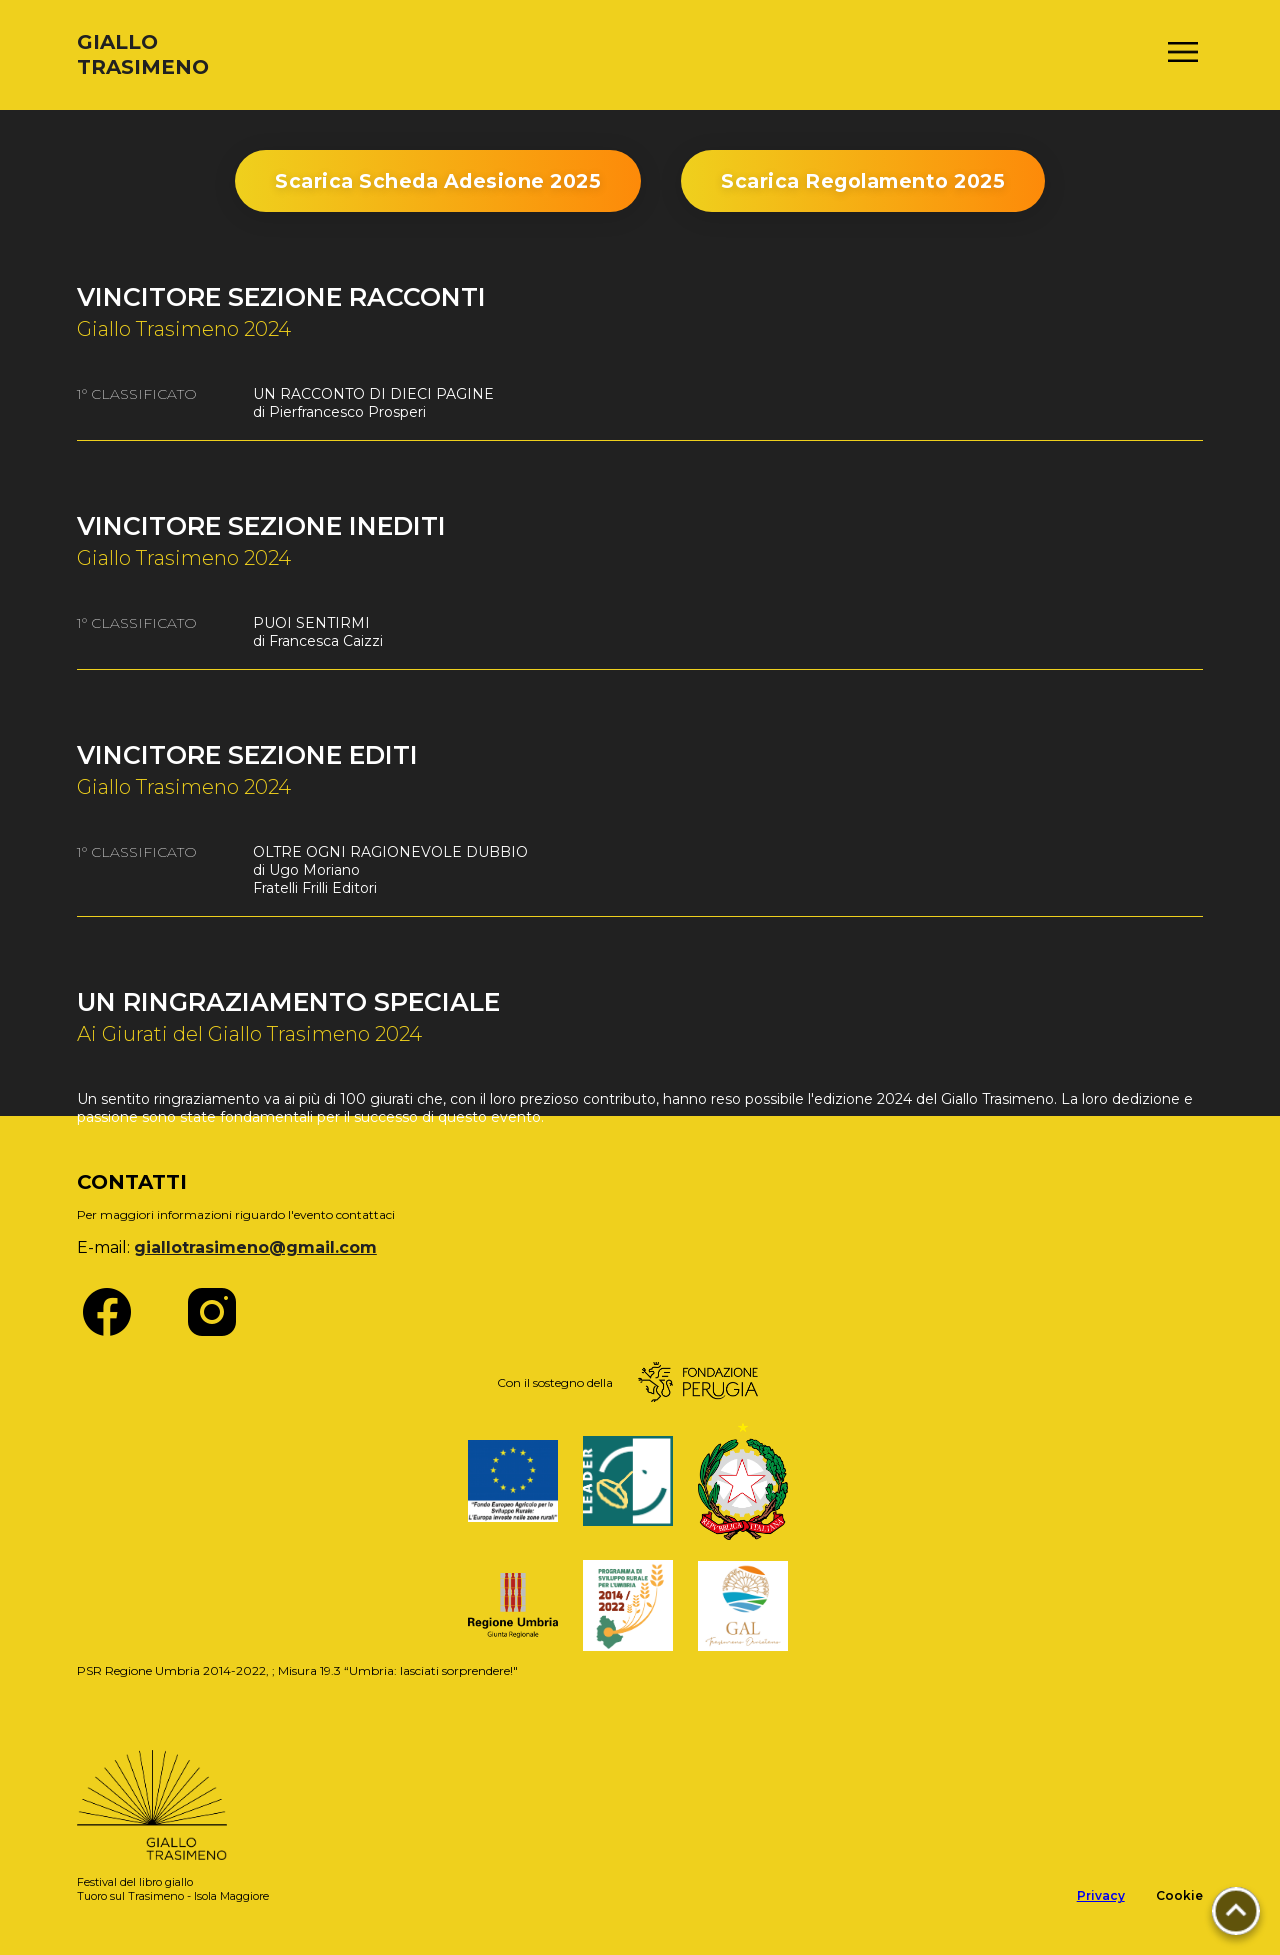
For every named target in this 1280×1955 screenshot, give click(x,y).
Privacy (1101, 1895)
